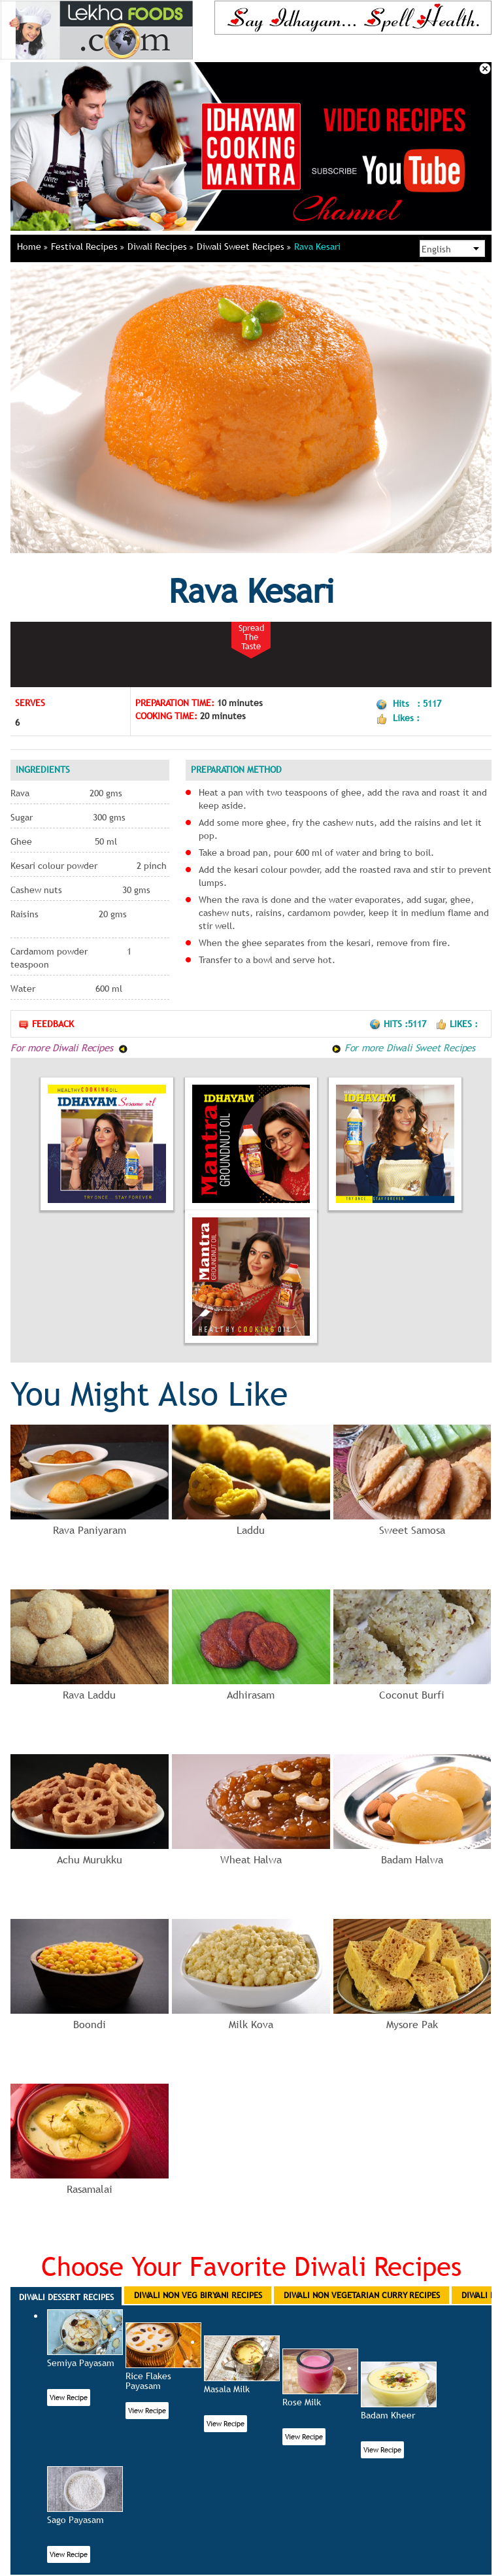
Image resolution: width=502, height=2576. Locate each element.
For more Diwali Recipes (69, 1047)
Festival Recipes (87, 246)
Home (32, 246)
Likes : (456, 1024)
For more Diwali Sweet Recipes (403, 1047)
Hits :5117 (399, 1024)
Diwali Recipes (160, 246)
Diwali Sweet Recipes (244, 246)
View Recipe (69, 2397)
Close (485, 69)
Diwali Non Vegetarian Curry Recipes (362, 2295)
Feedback (46, 1024)
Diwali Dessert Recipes (66, 2297)
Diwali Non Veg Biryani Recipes (198, 2295)
